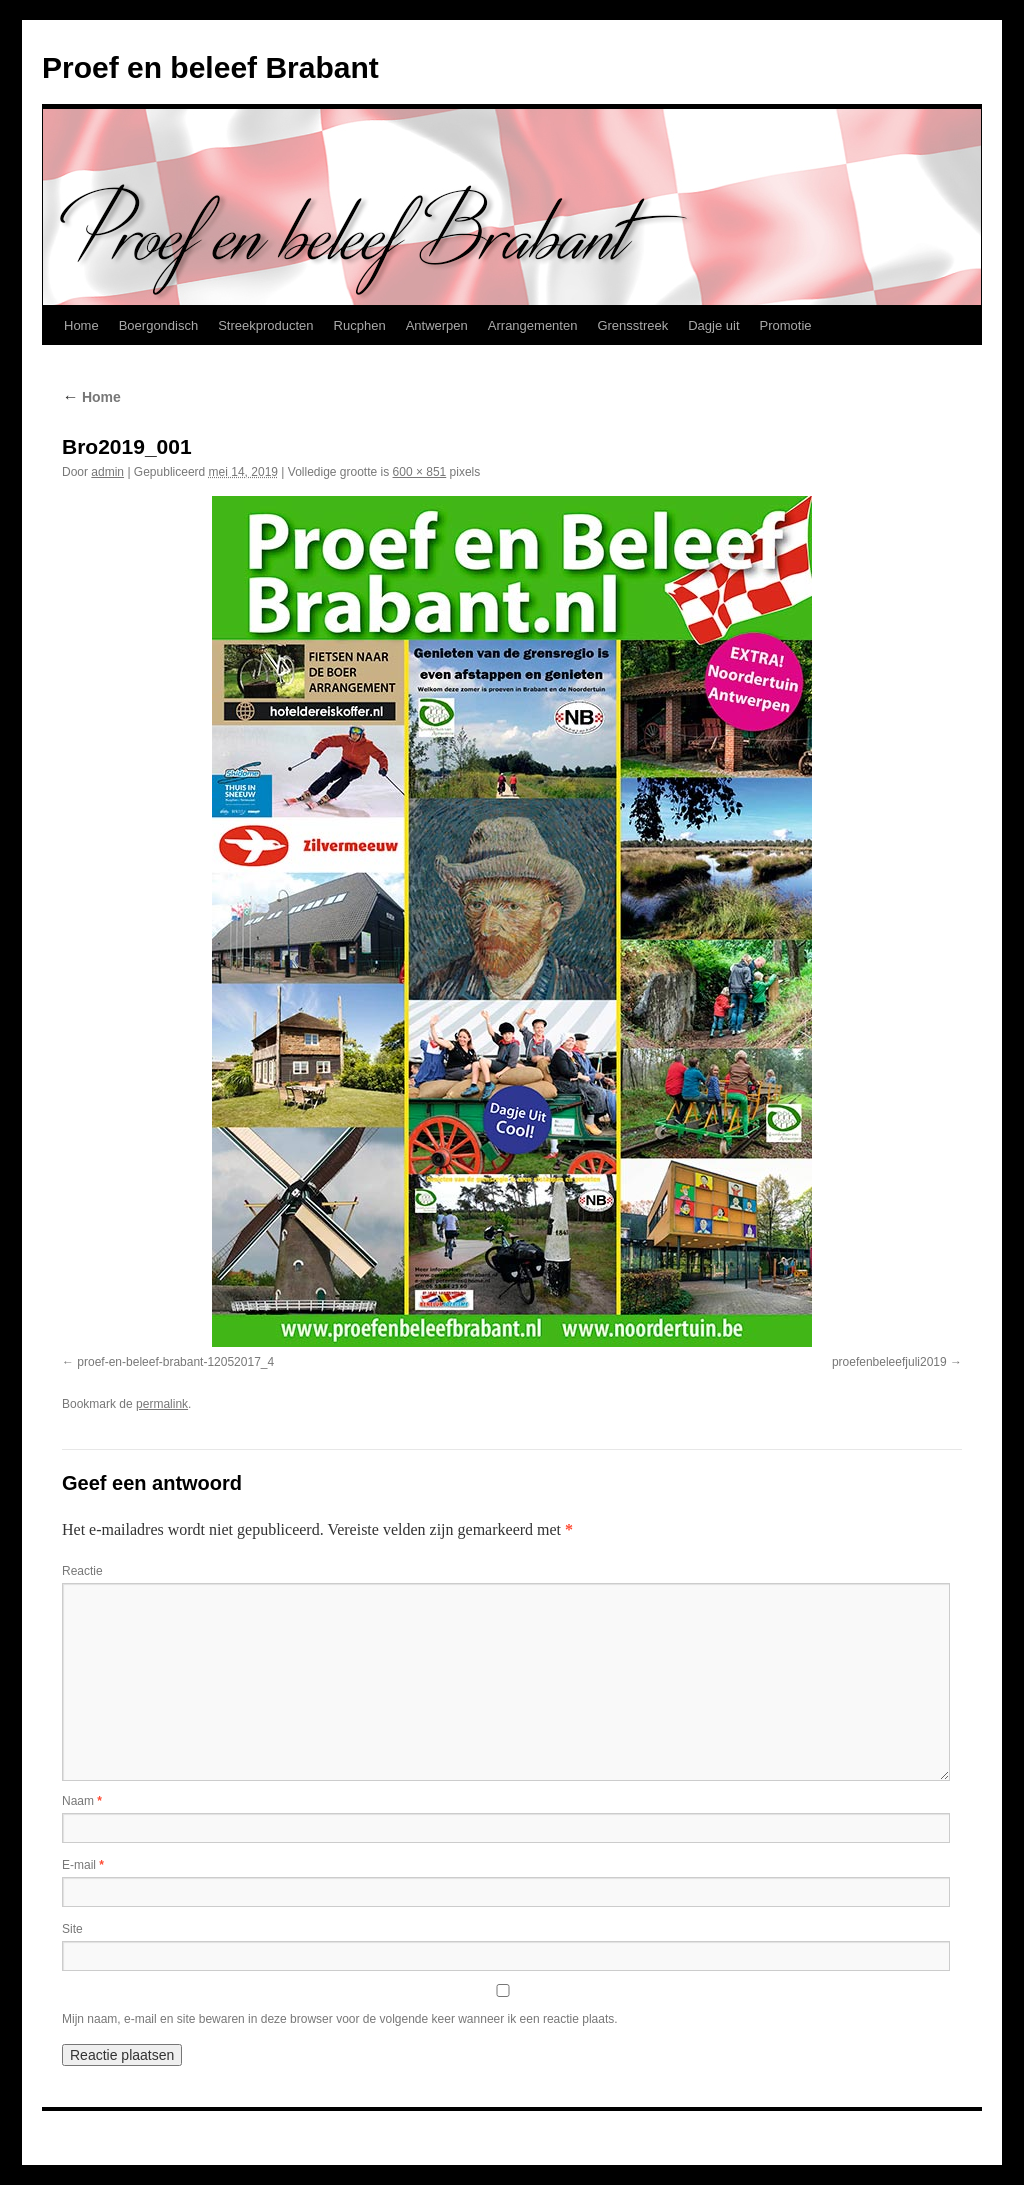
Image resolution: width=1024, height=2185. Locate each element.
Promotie (786, 325)
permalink (162, 1404)
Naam (82, 1801)
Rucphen (360, 325)
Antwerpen (437, 325)
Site (72, 1929)
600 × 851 (420, 472)
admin (107, 472)
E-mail (83, 1865)
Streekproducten (265, 325)
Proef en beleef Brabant (210, 67)
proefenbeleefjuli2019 (889, 1362)
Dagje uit (713, 325)
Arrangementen (533, 325)
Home (81, 325)
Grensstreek (632, 325)
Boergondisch (159, 325)
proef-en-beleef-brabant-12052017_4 (175, 1362)
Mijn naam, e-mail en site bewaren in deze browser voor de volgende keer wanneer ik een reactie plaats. (340, 2019)
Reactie (82, 1571)
